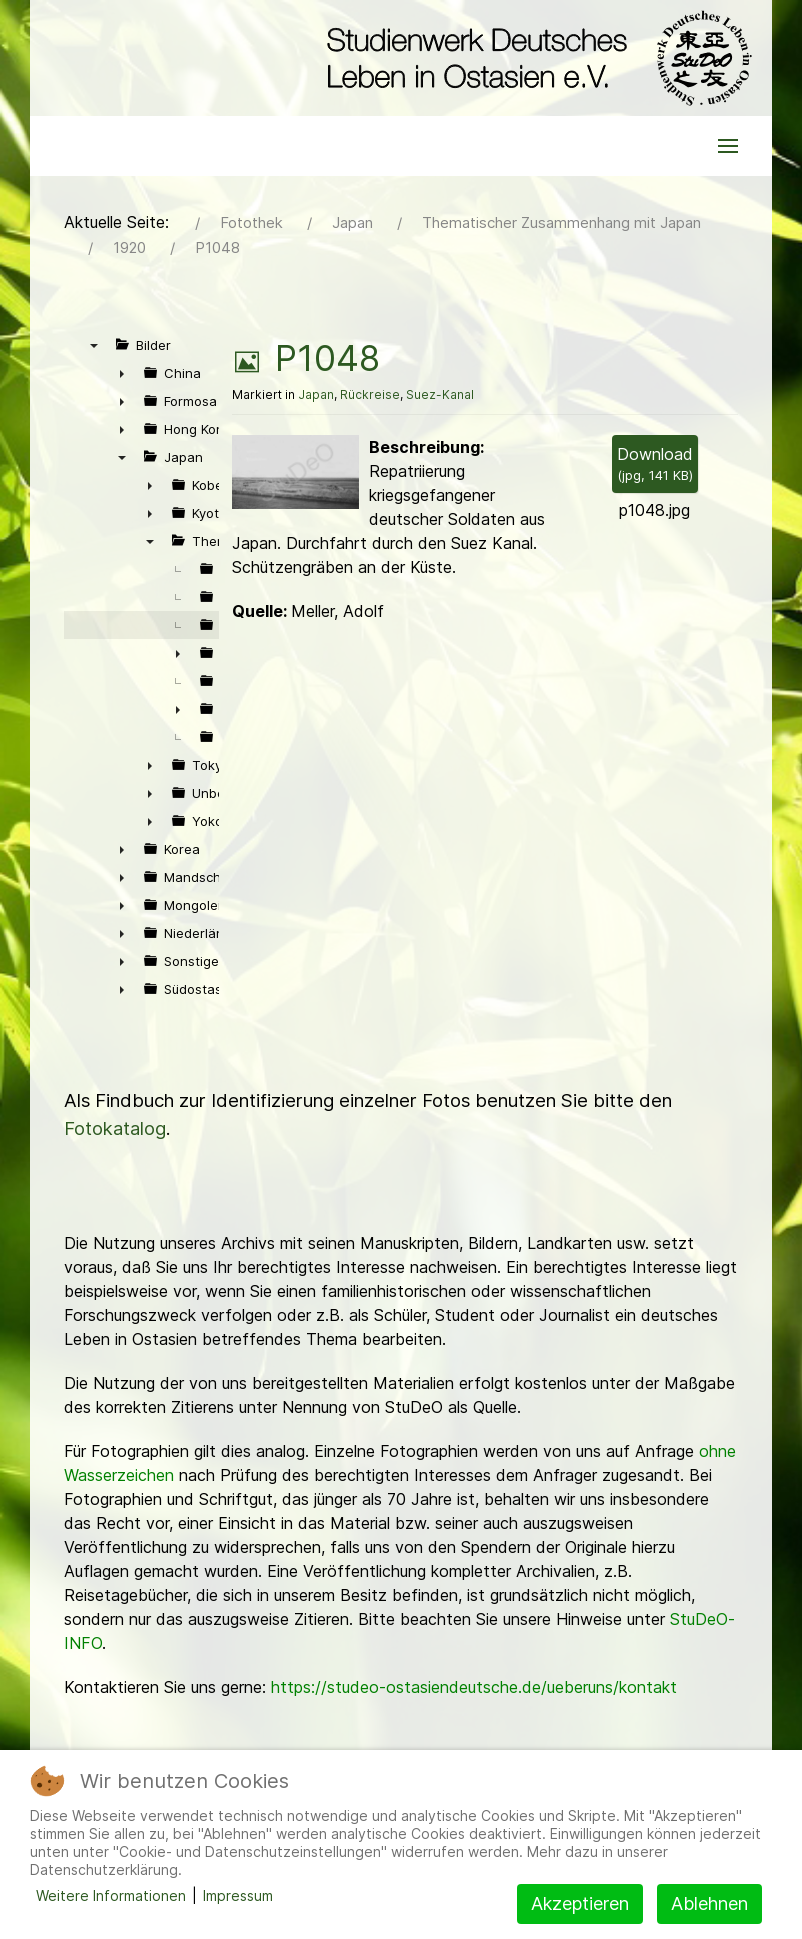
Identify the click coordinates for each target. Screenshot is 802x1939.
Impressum (238, 1895)
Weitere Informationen (111, 1895)
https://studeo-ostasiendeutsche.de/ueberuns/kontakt (474, 1687)
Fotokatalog (115, 1128)
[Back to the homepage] (534, 58)
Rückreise (370, 394)
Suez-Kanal (440, 394)
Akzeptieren (580, 1903)
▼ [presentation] (94, 345)
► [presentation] (122, 373)
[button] (728, 146)
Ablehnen (709, 1903)
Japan (316, 394)
